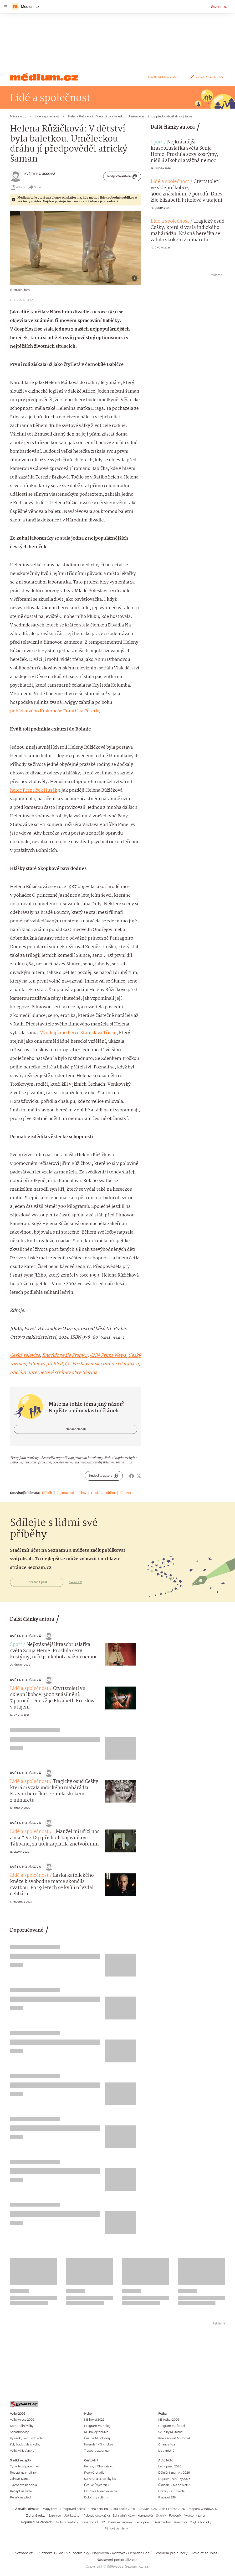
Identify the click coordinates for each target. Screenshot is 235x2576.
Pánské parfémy (116, 2528)
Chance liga (166, 2444)
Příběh (47, 1493)
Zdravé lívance (20, 2479)
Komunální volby (21, 2426)
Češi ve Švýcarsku (96, 2485)
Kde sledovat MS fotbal (174, 2438)
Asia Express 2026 (172, 2509)
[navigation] (6, 7)
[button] (75, 248)
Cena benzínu (98, 2509)
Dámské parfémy (120, 2522)
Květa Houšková (40, 174)
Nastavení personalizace (117, 2560)
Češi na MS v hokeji (97, 2438)
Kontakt (118, 2553)
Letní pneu (143, 2522)
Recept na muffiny (23, 2472)
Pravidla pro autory (171, 2553)
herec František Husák (33, 790)
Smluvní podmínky (73, 2553)
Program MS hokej (97, 2426)
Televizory (180, 2522)
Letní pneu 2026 (169, 2466)
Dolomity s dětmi (96, 2497)
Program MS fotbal (171, 2426)
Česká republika (103, 1493)
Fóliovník (175, 2515)
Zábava (125, 1493)
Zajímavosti (65, 1493)
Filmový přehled (45, 1364)
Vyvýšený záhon (195, 2515)
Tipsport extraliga (96, 2450)
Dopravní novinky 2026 (174, 2479)
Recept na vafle (21, 2491)
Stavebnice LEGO (93, 2522)
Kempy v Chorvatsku (98, 2466)
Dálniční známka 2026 (174, 2472)
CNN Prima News (108, 1355)
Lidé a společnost (170, 182)
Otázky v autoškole (171, 2491)
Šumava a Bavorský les (100, 2479)
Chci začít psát (206, 77)
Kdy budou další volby (25, 2444)
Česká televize (25, 1355)
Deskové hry (162, 2522)
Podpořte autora (122, 176)
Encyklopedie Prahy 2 (64, 1355)
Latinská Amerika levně (100, 2491)
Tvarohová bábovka (23, 2485)
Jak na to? (75, 1582)
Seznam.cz (219, 7)
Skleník (161, 2515)
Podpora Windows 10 (202, 2509)
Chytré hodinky (200, 2522)
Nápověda (100, 2553)
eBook (17, 187)
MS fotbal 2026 (168, 2419)
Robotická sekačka (96, 2515)
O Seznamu (45, 2553)
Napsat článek (76, 1429)
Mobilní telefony (67, 2522)
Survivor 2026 (147, 2509)
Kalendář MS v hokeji (98, 2444)
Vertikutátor (72, 2515)
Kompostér (145, 2515)
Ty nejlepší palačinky (24, 2466)
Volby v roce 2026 (22, 2419)
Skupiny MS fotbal (170, 2432)
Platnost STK (167, 2497)
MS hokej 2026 (94, 2419)
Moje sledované (163, 77)
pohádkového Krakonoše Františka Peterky (55, 711)
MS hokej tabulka (96, 2432)
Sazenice (54, 2515)
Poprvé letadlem (95, 2472)
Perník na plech (21, 2497)
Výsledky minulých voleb (27, 2438)
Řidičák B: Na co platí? (174, 2485)
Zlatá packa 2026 (123, 2509)
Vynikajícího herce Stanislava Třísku (78, 1032)
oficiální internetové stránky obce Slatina (53, 1372)
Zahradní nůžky (124, 2515)
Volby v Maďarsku (22, 2450)
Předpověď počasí (73, 2509)
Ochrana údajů (140, 2553)
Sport (157, 142)
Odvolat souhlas (203, 2553)
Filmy (82, 1493)
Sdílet (35, 187)
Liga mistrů (166, 2450)
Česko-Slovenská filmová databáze (101, 1364)
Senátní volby (19, 2432)
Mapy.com (50, 2509)
